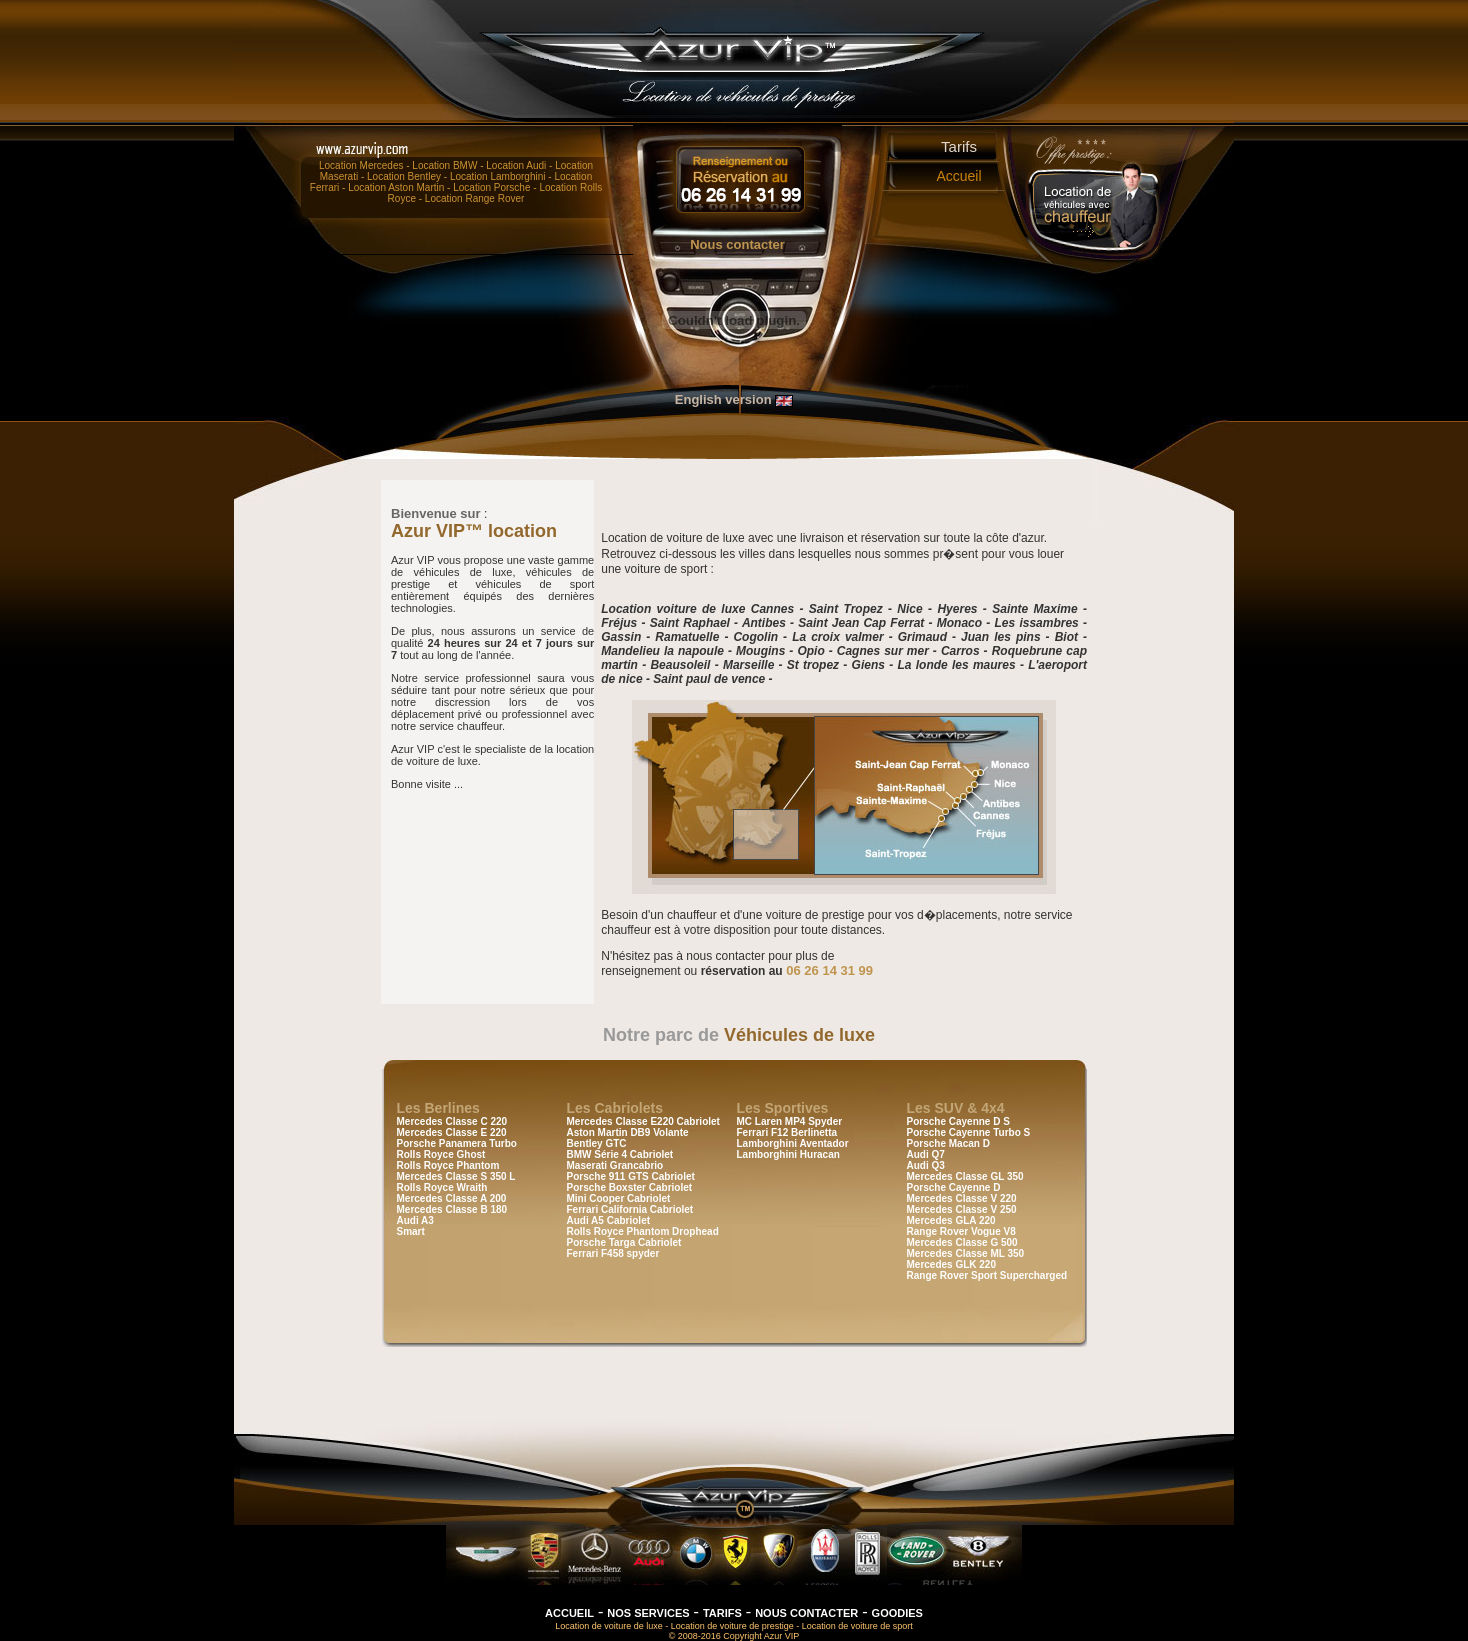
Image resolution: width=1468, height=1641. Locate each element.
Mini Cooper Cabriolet (619, 1198)
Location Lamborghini (498, 176)
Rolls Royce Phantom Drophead (643, 1231)
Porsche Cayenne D (954, 1187)
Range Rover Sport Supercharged (987, 1275)
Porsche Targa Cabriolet (624, 1242)
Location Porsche (491, 187)
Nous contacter (737, 244)
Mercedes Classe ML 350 (966, 1253)
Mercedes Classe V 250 (962, 1209)
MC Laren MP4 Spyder (790, 1121)
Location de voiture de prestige (732, 1626)
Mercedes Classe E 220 (452, 1132)
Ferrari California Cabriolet (630, 1209)
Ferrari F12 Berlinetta (787, 1132)
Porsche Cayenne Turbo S (969, 1132)
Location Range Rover (475, 198)
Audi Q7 (926, 1154)
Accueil (958, 176)
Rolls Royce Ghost (441, 1154)
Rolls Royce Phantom (448, 1165)
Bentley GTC (597, 1143)
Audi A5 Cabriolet (609, 1220)
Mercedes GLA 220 (951, 1220)
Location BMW (444, 165)
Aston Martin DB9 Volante (628, 1132)
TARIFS (722, 1613)
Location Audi (515, 165)
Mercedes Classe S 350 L (456, 1176)
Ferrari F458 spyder (613, 1253)
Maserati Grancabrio (615, 1165)
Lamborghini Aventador (793, 1143)
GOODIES (897, 1613)
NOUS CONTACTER (806, 1613)
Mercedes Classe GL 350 (965, 1176)
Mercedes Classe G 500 (962, 1242)
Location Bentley (404, 176)
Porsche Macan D (948, 1143)
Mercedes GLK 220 (952, 1264)
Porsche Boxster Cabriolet (630, 1187)
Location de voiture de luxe (609, 1626)
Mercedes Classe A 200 (452, 1198)
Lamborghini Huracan (788, 1154)
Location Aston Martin (396, 187)
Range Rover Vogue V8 (961, 1231)
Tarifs (959, 146)
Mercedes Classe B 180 (452, 1209)
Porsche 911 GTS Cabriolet (631, 1176)
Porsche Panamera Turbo (457, 1143)
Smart (411, 1231)
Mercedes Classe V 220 (962, 1198)
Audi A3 (415, 1220)
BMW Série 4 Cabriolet (620, 1154)
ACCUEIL (569, 1613)
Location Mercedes (361, 165)
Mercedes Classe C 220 (452, 1121)
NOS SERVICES (648, 1613)
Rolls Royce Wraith (442, 1187)
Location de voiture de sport (857, 1626)
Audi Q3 (926, 1165)
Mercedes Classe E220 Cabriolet (643, 1121)
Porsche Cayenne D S (958, 1121)
